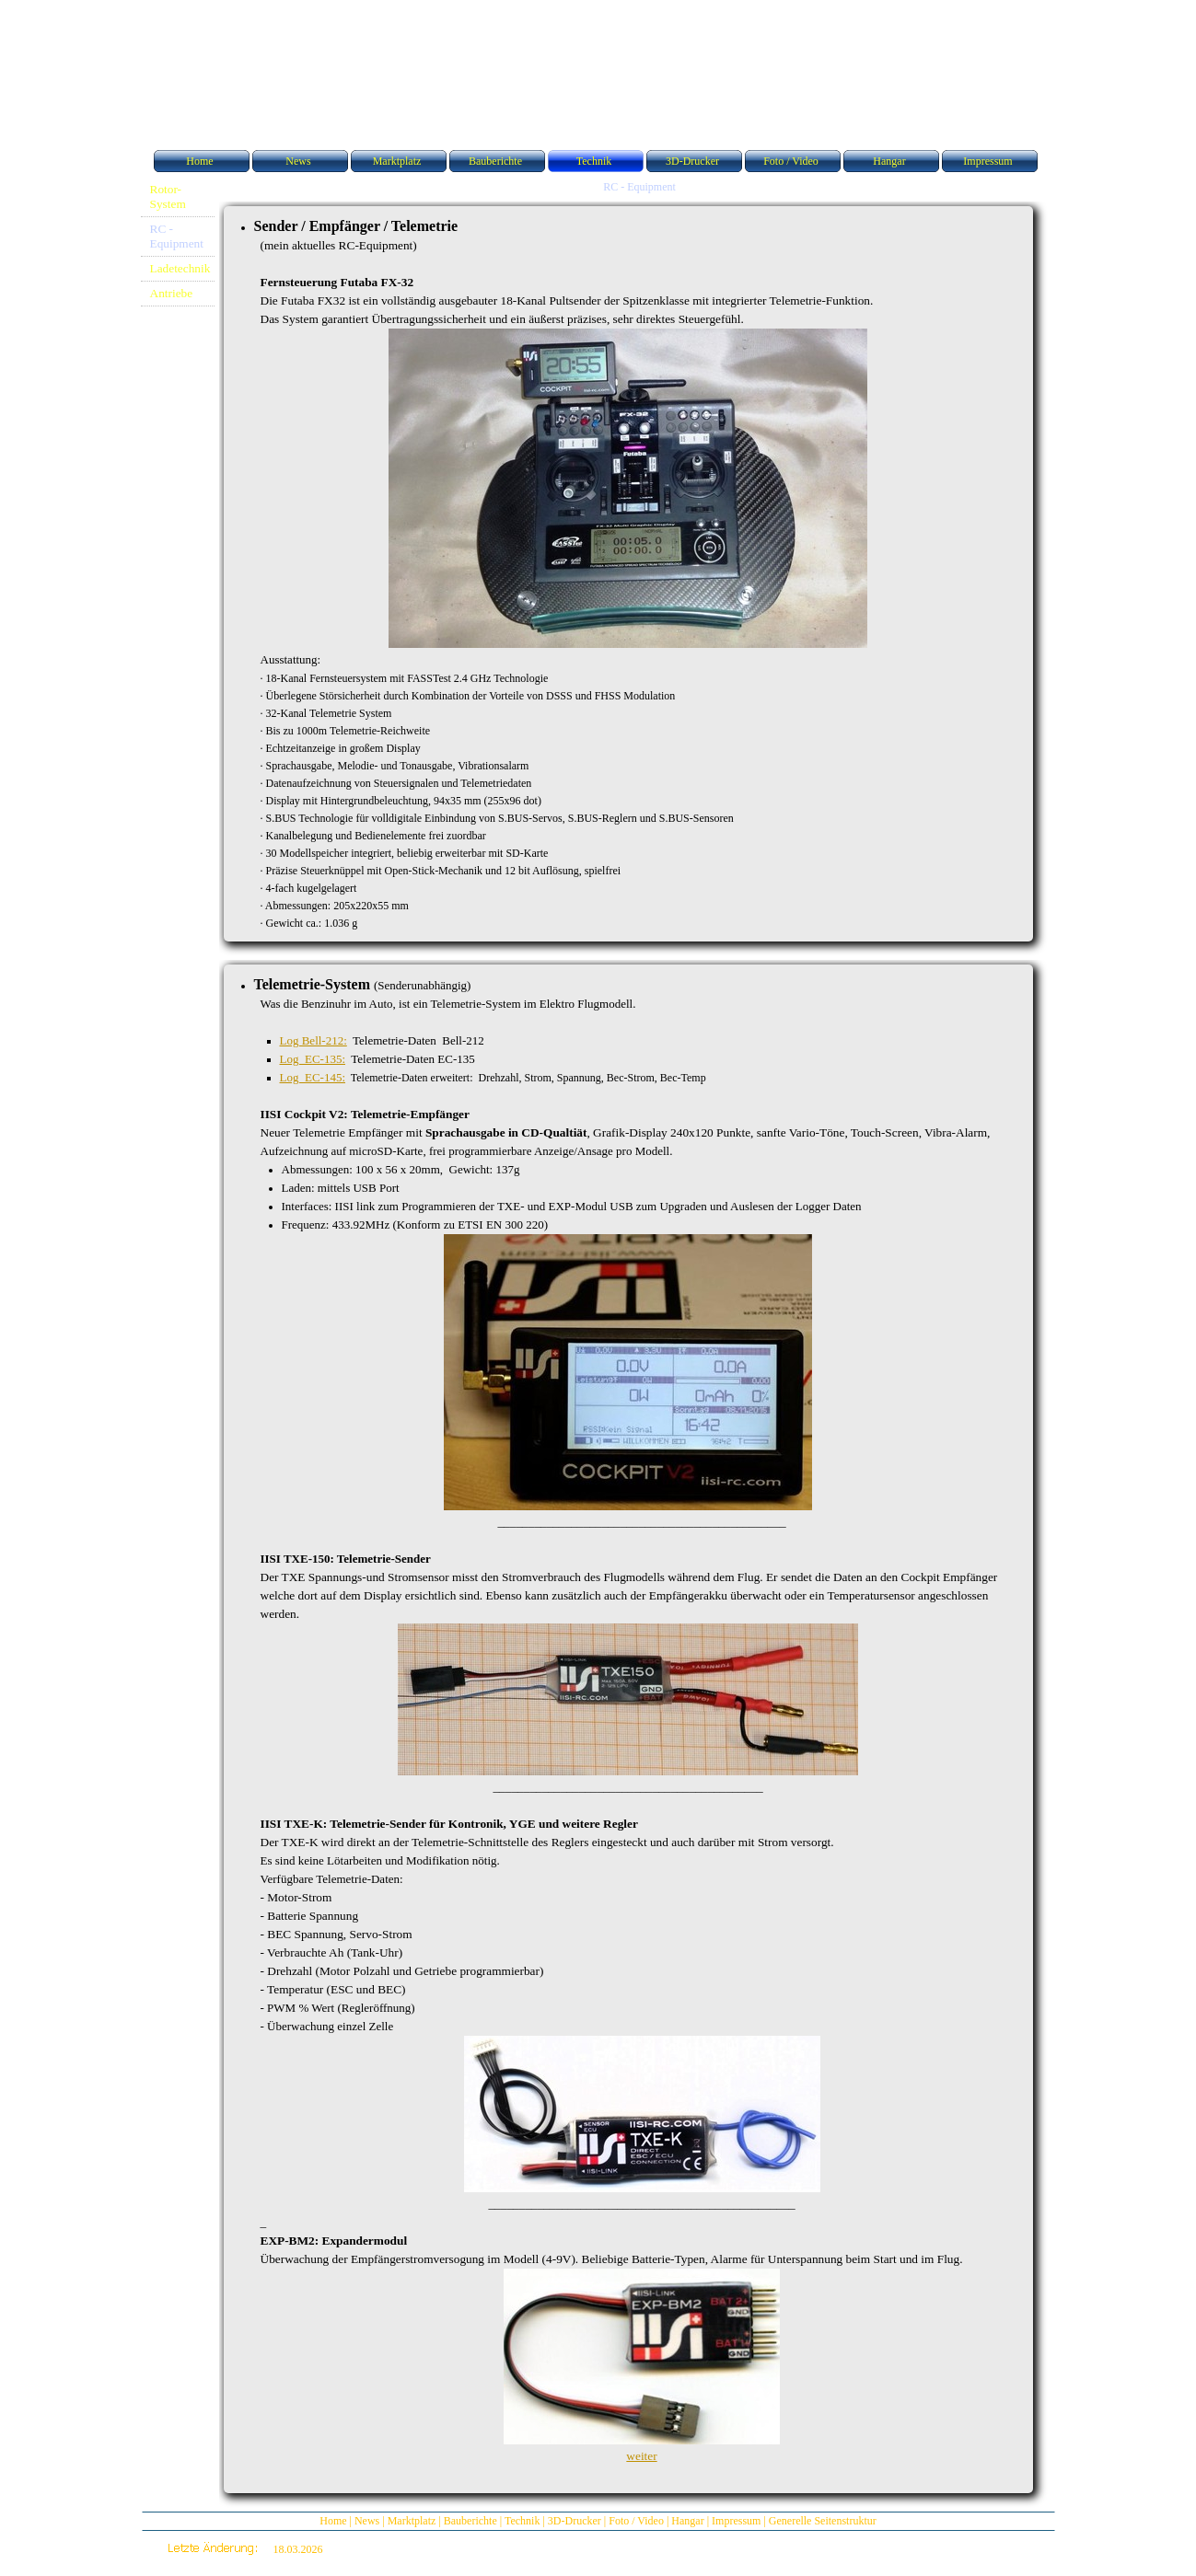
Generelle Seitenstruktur (823, 2520)
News (366, 2520)
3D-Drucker (574, 2520)
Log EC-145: (313, 1077)
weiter (641, 2456)
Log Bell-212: (313, 1040)
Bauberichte (470, 2520)
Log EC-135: (313, 1059)
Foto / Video (636, 2520)
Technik (522, 2520)
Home (332, 2520)
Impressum (736, 2520)
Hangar (687, 2520)
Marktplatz (412, 2520)
